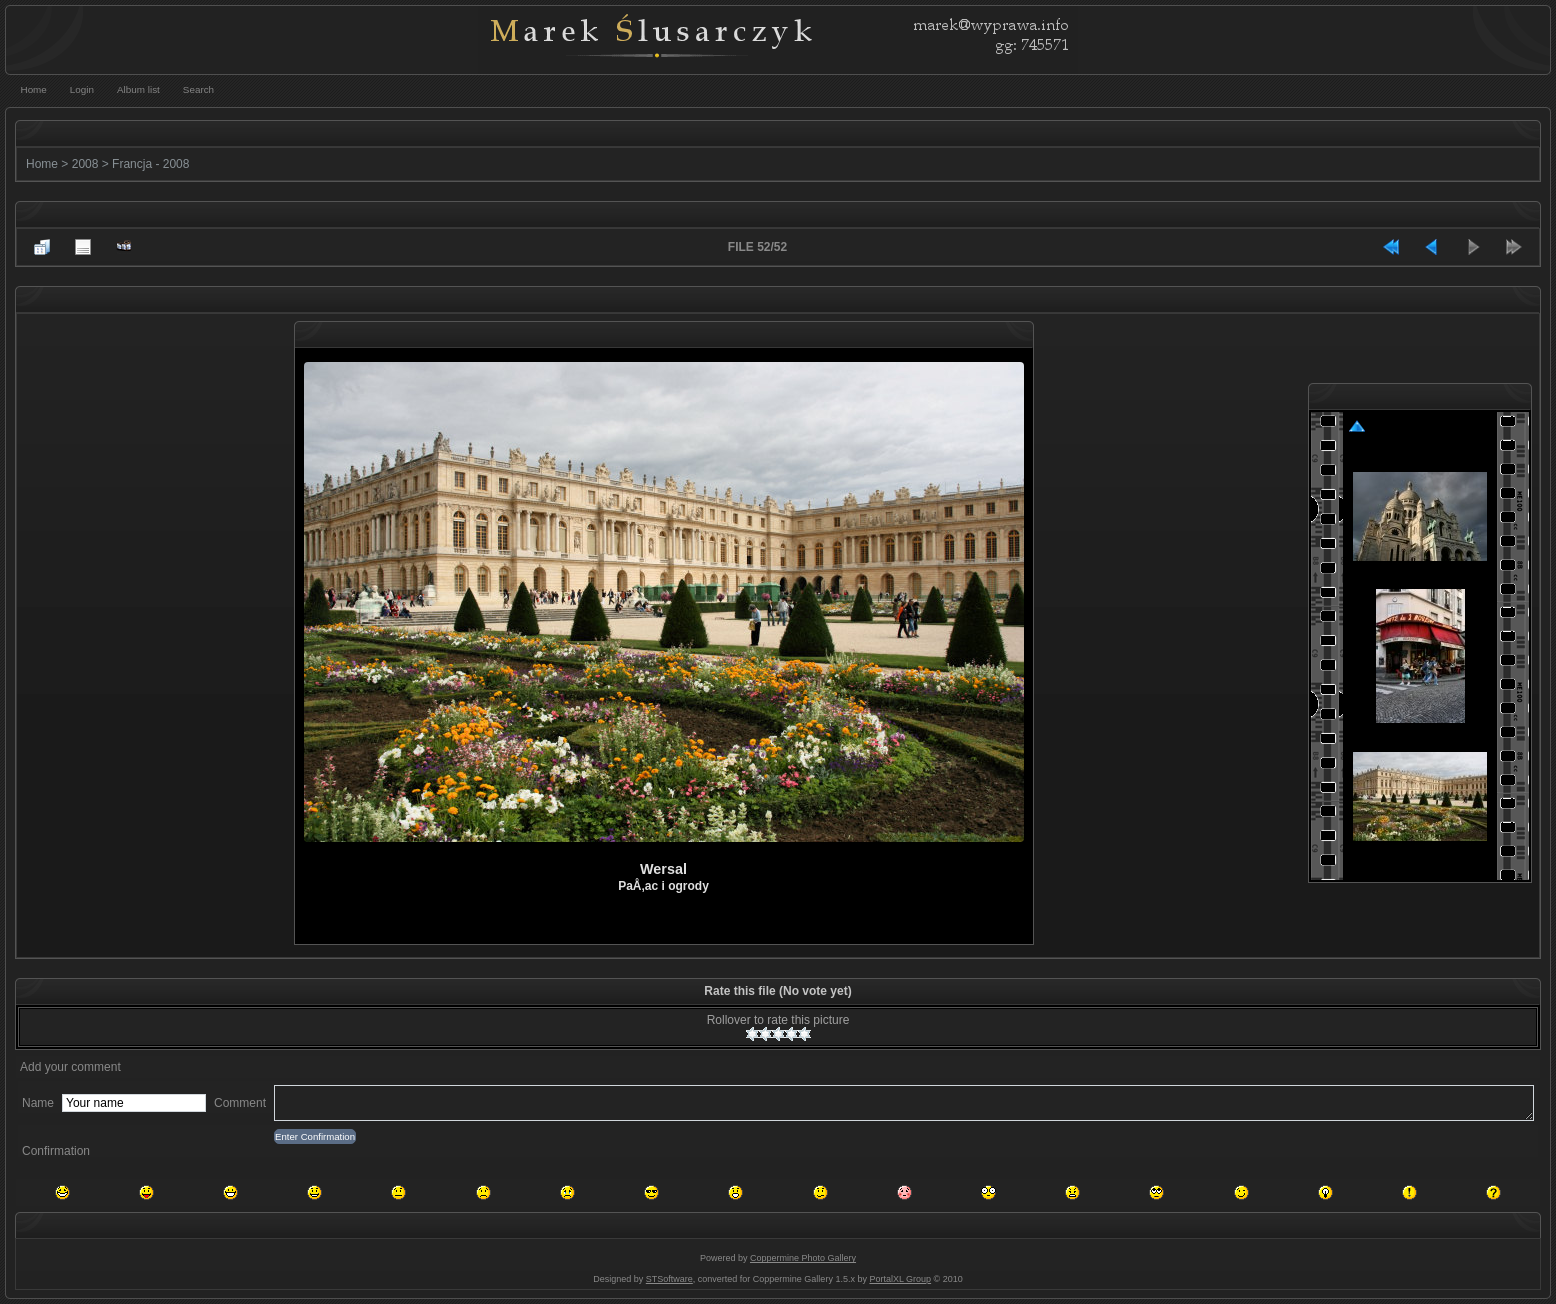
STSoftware (669, 1279)
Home (42, 164)
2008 (85, 164)
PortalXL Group (900, 1279)
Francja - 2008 (150, 164)
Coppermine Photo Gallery (803, 1258)
